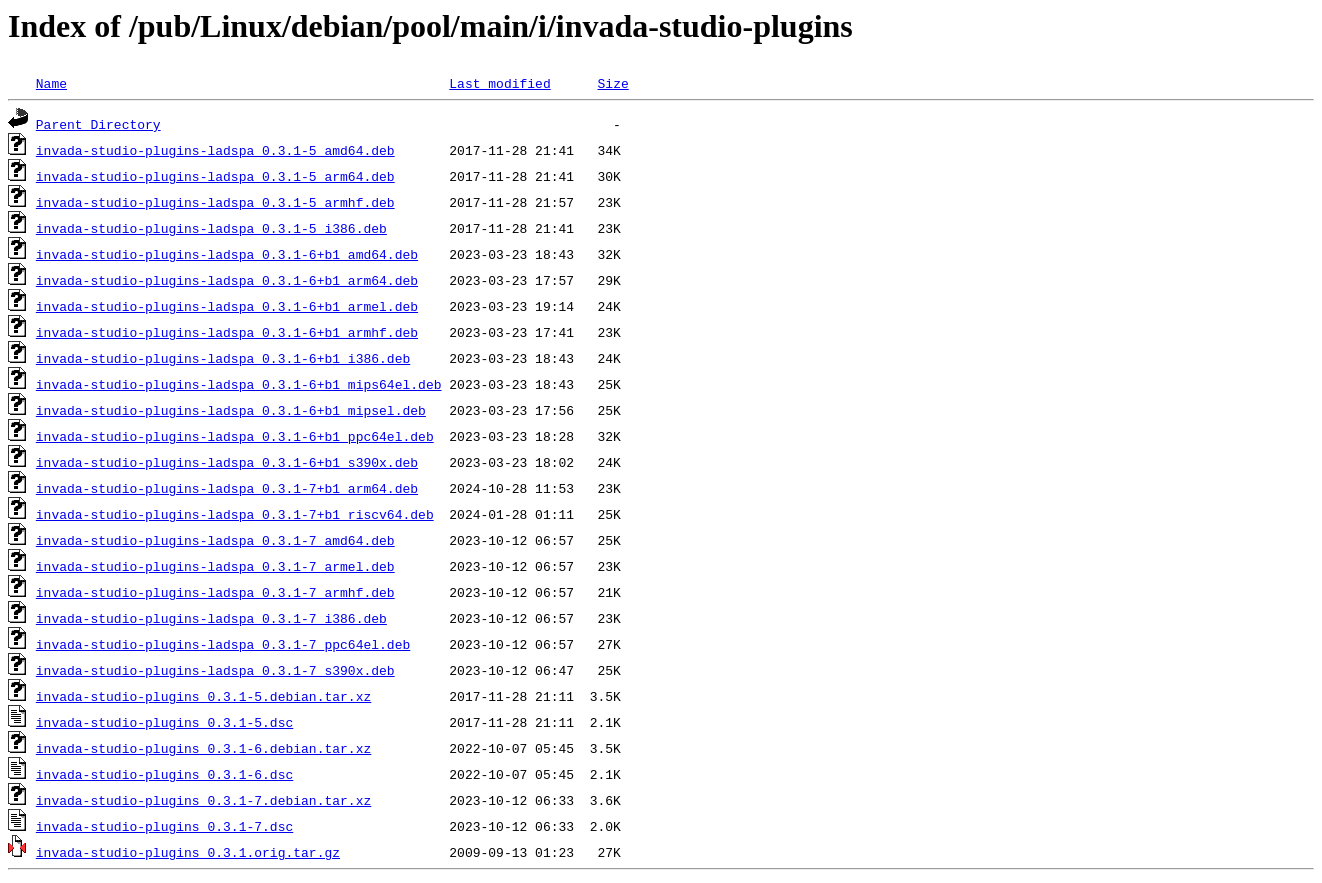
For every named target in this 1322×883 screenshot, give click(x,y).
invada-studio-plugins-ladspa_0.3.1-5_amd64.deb (215, 150)
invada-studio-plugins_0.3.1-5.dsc (164, 722)
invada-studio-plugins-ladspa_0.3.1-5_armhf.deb (215, 202)
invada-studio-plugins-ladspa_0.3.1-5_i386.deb (211, 228)
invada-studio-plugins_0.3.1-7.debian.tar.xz (203, 800)
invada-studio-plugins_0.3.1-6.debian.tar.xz (203, 748)
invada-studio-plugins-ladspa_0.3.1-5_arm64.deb (215, 176)
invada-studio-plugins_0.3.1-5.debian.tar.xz (203, 696)
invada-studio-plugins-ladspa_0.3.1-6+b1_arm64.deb (227, 280)
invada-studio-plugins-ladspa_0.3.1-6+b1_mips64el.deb (239, 384)
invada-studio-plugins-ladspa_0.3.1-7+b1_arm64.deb (227, 488)
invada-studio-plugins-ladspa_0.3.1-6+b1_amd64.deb (227, 254)
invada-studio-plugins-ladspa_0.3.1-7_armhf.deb (215, 592)
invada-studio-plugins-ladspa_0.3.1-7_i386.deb (211, 618)
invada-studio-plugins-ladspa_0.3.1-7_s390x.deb (215, 670)
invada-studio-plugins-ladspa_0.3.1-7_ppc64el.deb (223, 644)
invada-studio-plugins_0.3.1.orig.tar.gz (188, 852)
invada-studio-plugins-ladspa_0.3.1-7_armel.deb (215, 566)
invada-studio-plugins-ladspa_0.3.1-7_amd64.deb (215, 540)
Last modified (499, 83)
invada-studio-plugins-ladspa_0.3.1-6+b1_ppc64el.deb (235, 436)
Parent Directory (98, 124)
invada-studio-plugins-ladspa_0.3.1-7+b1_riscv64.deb (235, 514)
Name (51, 83)
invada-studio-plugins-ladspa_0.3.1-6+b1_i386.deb (223, 358)
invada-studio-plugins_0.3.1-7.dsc (164, 826)
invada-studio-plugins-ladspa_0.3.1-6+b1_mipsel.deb (231, 410)
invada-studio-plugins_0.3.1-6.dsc (164, 774)
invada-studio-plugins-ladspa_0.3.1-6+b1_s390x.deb (227, 462)
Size (612, 83)
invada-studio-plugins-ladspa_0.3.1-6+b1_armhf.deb (227, 332)
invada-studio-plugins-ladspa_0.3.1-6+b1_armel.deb (227, 306)
